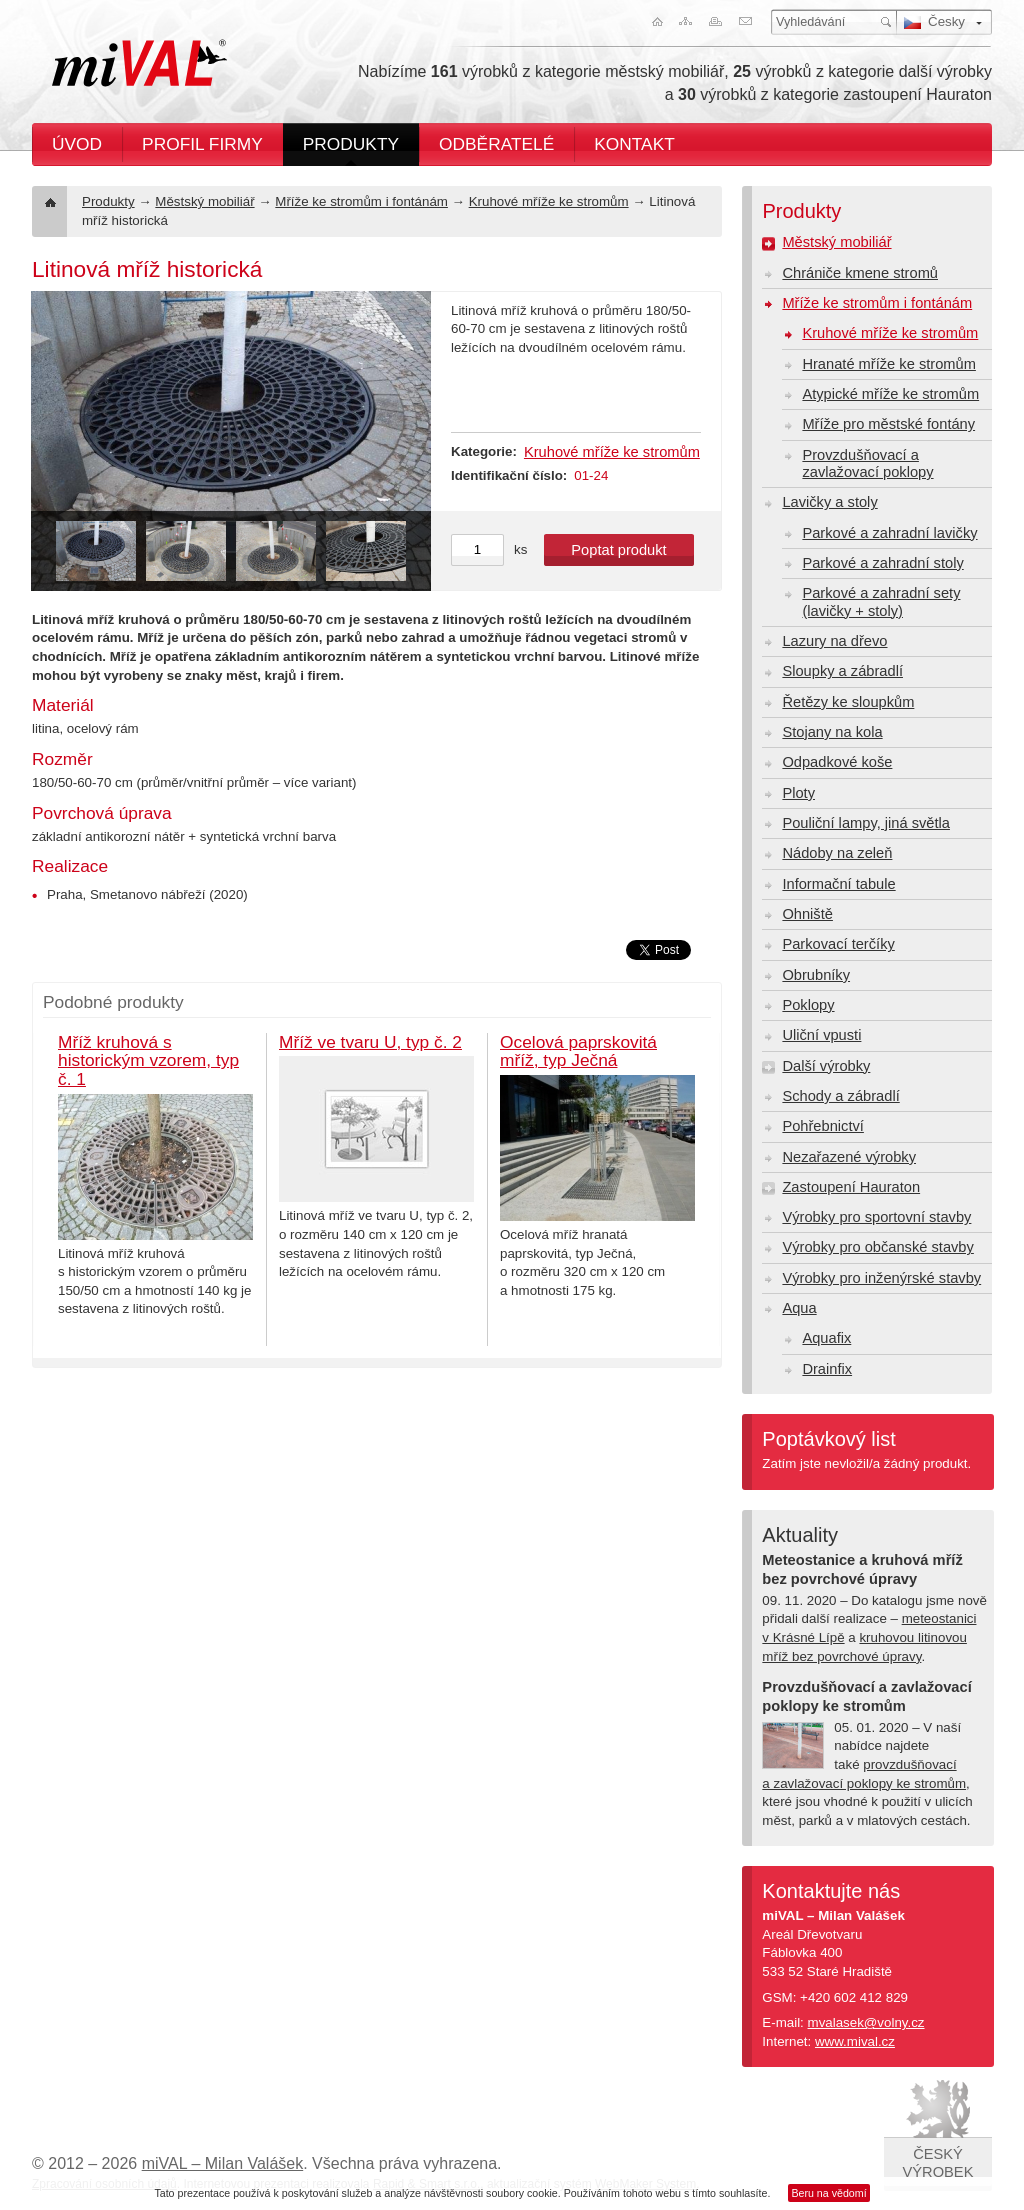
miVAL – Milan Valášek (223, 2163)
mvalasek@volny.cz (866, 2022)
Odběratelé (496, 144)
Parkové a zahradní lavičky (889, 533)
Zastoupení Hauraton (851, 1187)
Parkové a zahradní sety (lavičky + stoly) (881, 601)
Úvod (77, 144)
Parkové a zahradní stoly (882, 563)
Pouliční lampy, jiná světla (866, 823)
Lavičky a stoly (829, 502)
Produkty (351, 144)
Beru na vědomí (828, 2193)
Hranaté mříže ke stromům (888, 364)
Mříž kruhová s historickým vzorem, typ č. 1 (148, 1060)
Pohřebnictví (822, 1126)
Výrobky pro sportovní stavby (876, 1217)
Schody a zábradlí (840, 1096)
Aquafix (826, 1338)
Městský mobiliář (204, 201)
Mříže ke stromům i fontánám (361, 201)
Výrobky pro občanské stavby (877, 1247)
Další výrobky (826, 1066)
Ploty (798, 793)
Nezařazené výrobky (849, 1157)
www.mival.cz (855, 2041)
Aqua (799, 1308)
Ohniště (807, 914)
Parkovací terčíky (838, 944)
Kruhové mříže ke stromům (549, 201)
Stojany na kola (832, 732)
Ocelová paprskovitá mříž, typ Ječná (578, 1051)
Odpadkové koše (837, 762)
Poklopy (808, 1005)
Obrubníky (816, 975)
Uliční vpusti (821, 1035)
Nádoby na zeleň (837, 853)
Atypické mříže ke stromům (890, 394)
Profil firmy (202, 144)
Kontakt (634, 144)
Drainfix (827, 1369)
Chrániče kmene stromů (860, 273)
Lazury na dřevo (834, 641)
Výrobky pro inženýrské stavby (881, 1278)
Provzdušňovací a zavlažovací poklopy (867, 463)
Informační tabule (838, 884)
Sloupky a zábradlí (842, 671)
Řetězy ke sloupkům (848, 702)
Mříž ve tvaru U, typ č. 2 (370, 1042)
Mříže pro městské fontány (888, 424)
